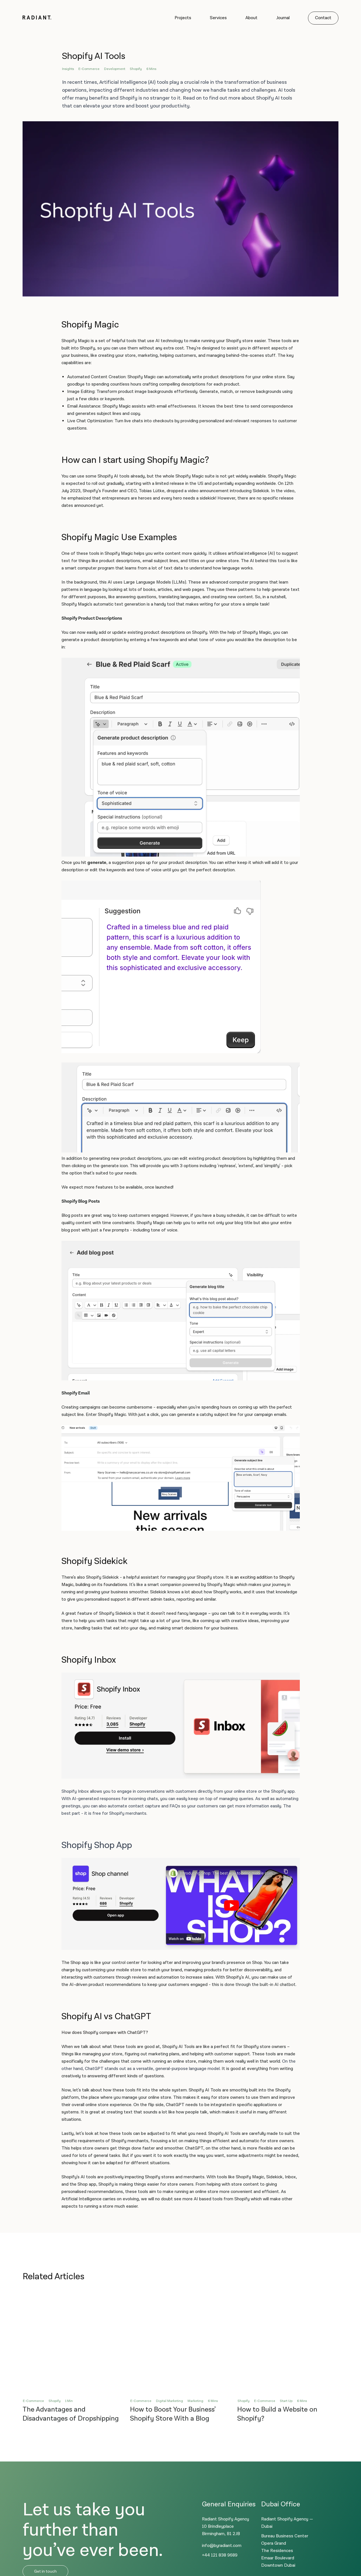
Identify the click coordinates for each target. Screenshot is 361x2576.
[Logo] (37, 18)
